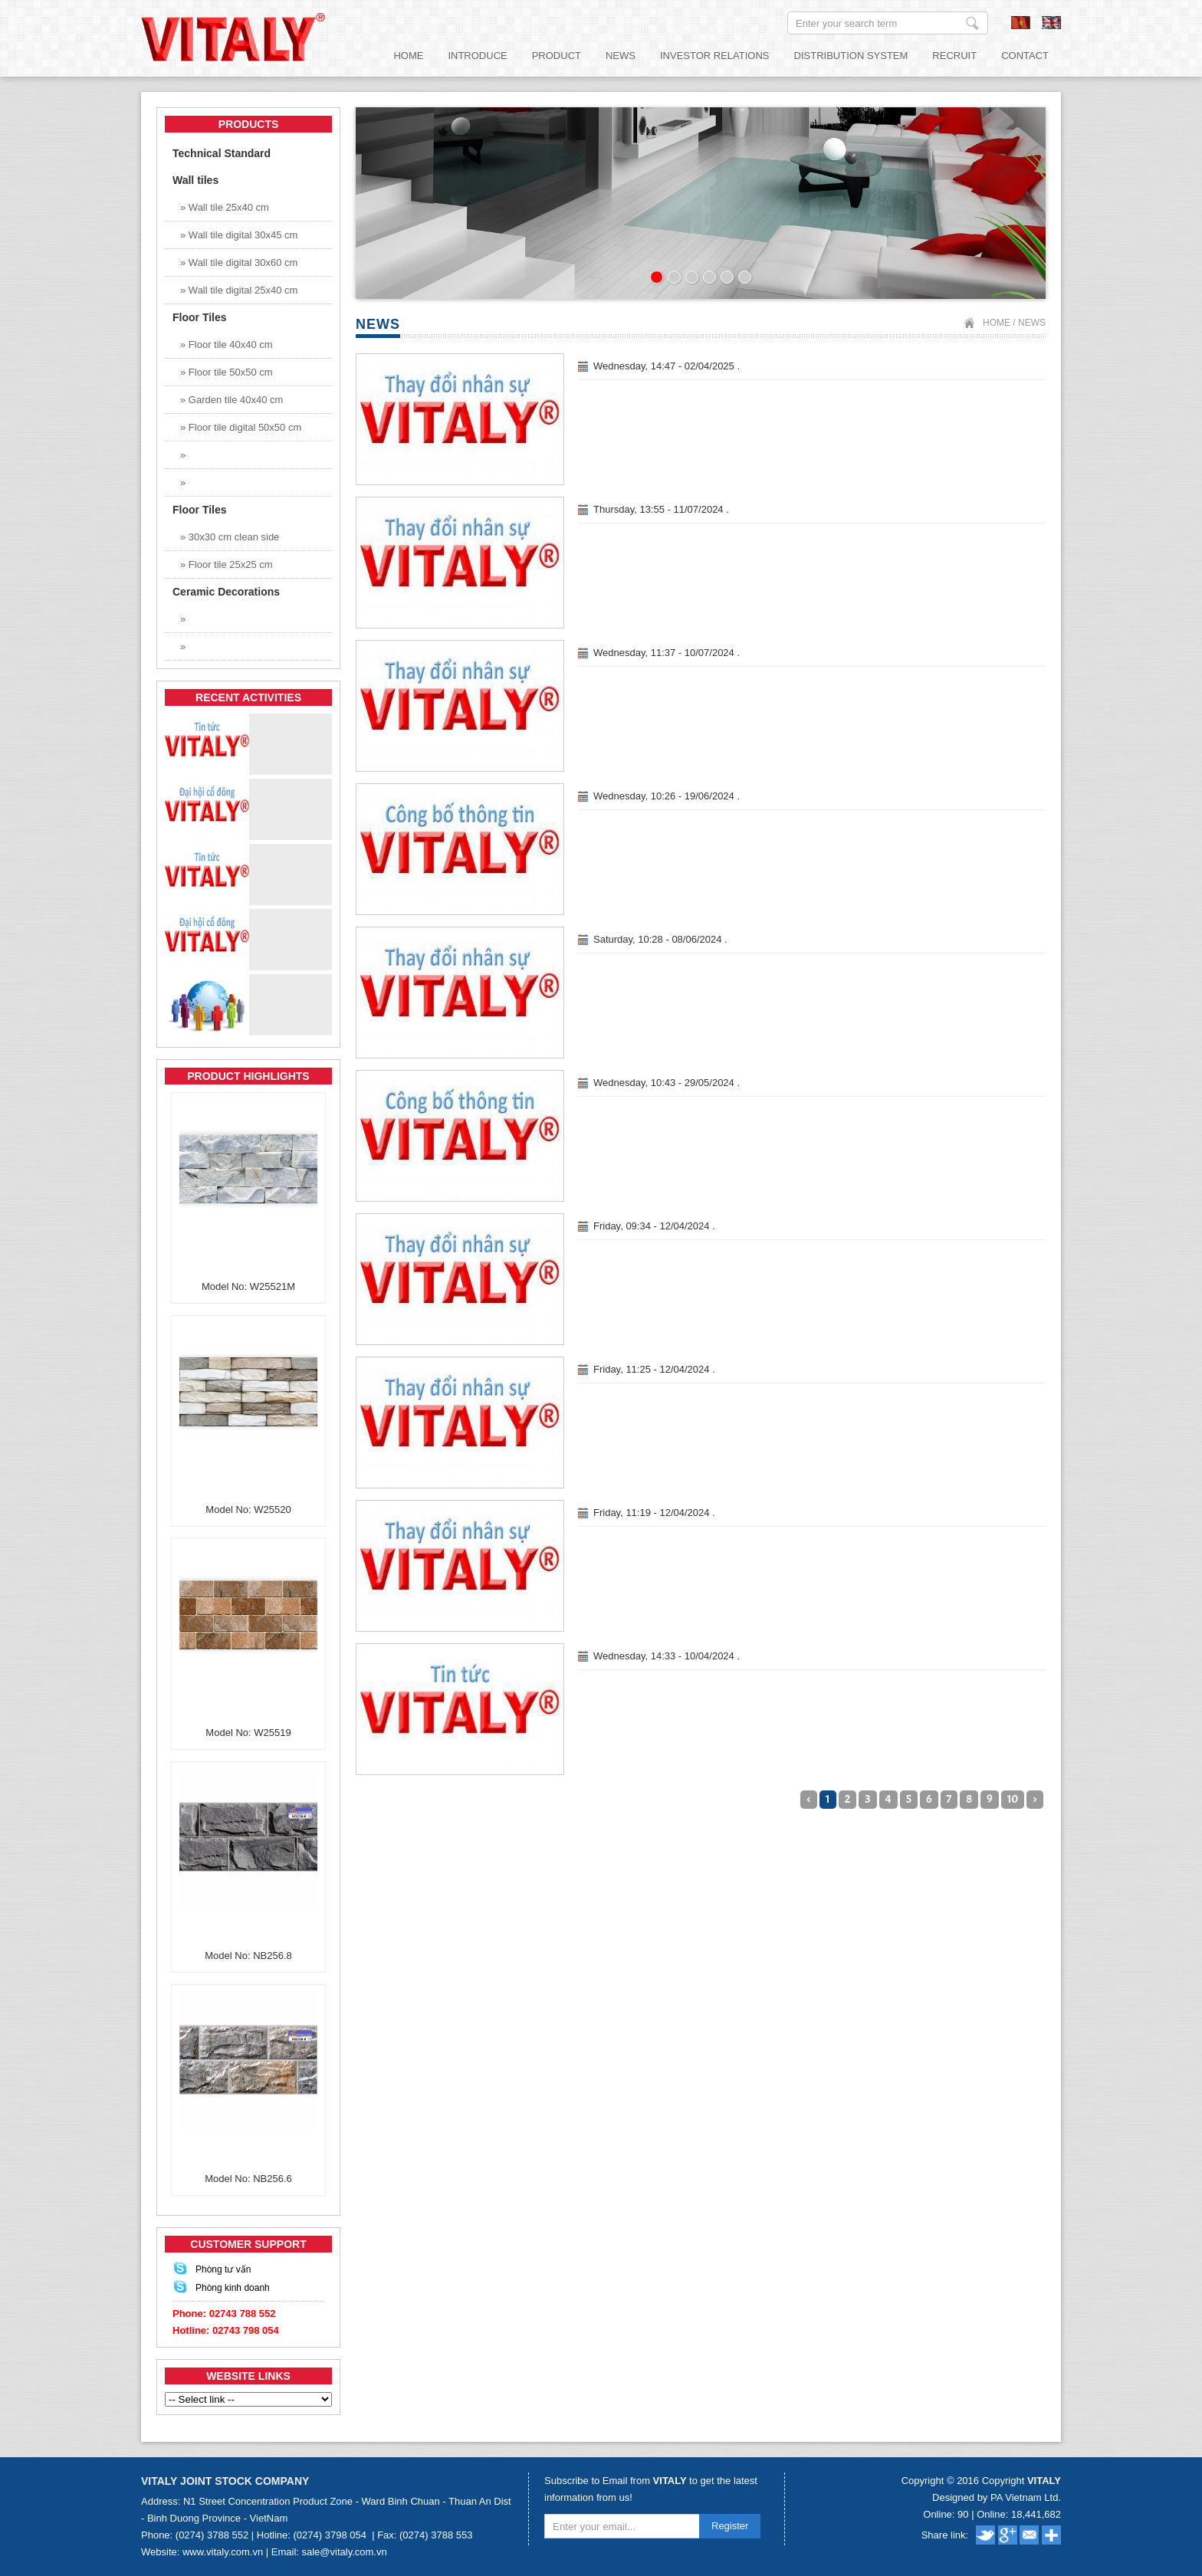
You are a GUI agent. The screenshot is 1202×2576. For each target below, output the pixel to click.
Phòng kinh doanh (232, 2287)
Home (408, 55)
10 (1012, 1799)
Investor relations (715, 55)
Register (729, 2526)
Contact (1025, 55)
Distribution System (851, 55)
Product (556, 55)
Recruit (954, 55)
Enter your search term (972, 22)
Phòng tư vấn (223, 2269)
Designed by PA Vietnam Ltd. (996, 2497)
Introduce (477, 55)
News (620, 55)
